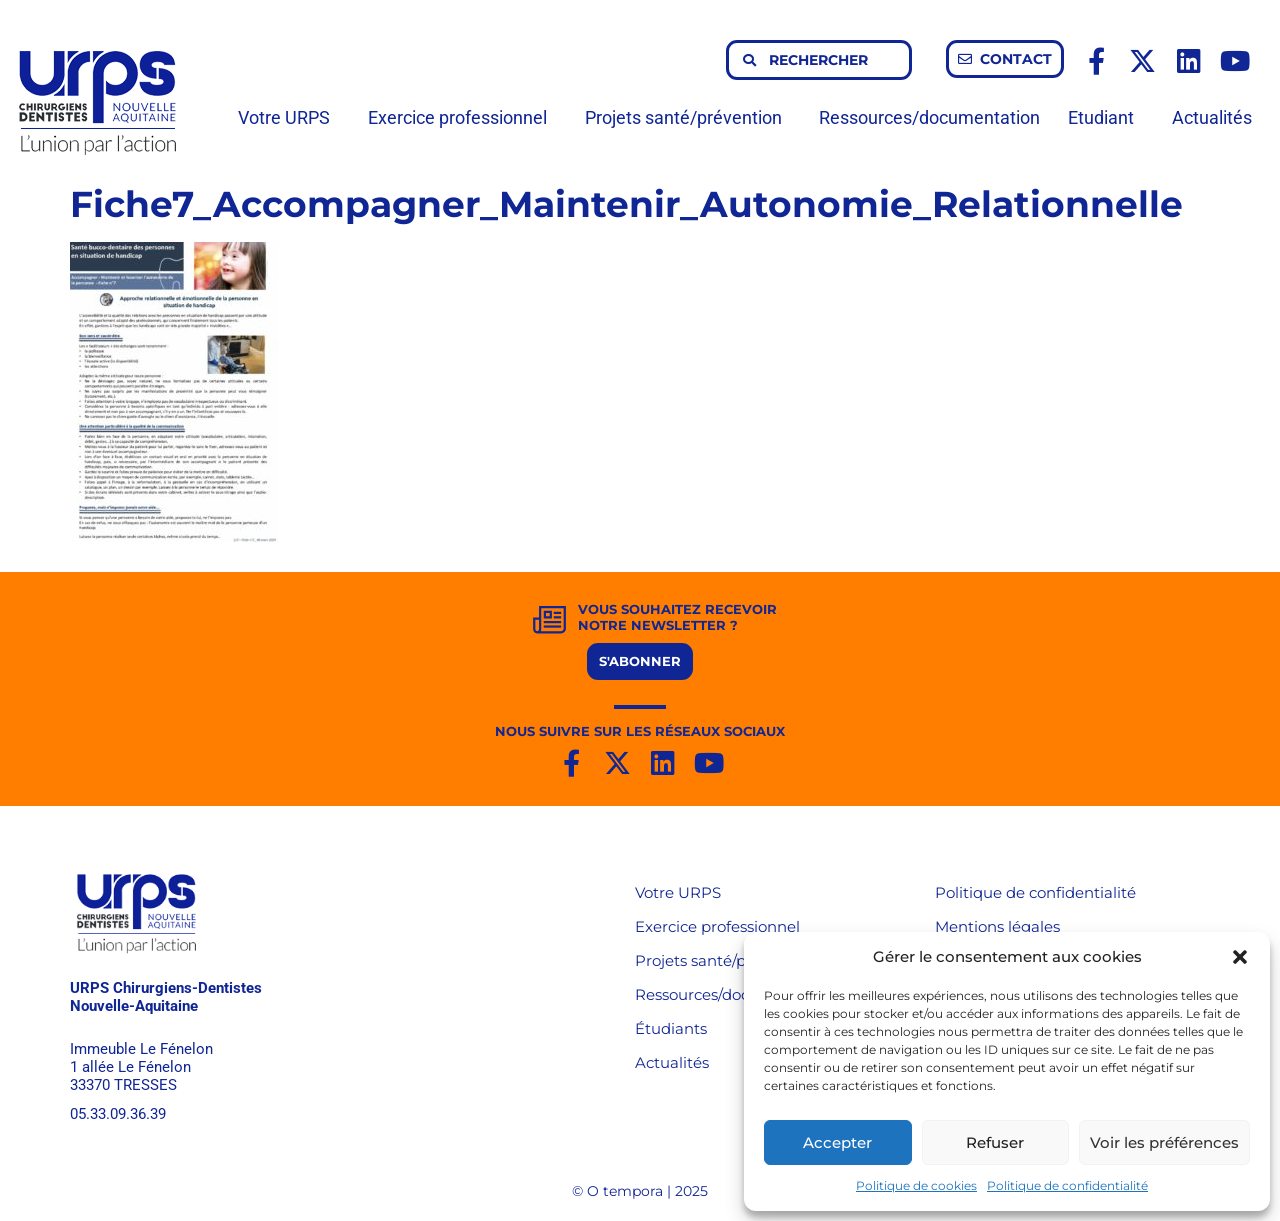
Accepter (837, 1142)
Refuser (995, 1142)
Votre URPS (289, 117)
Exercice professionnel (462, 117)
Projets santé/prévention (688, 117)
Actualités (1212, 117)
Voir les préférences (1164, 1142)
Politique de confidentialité (1067, 1185)
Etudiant (1106, 117)
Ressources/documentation (929, 117)
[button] (1240, 957)
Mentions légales (997, 926)
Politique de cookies (916, 1185)
